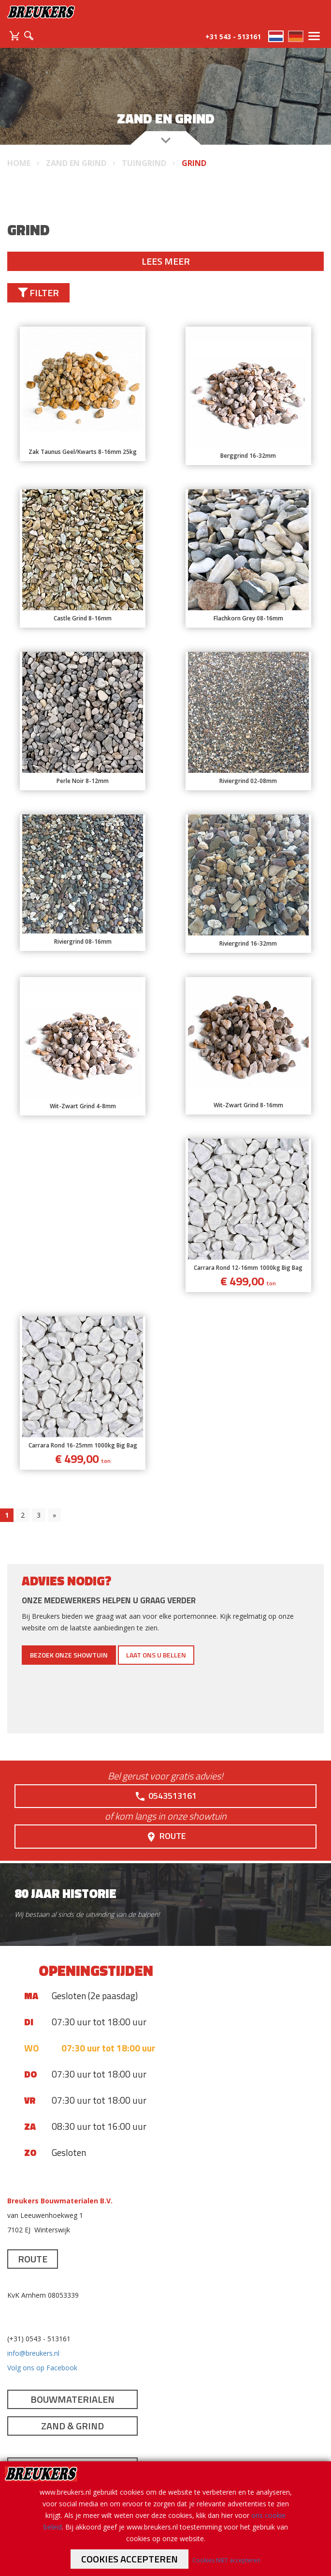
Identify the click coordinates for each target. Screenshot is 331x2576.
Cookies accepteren (129, 2558)
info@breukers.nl (33, 2353)
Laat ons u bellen (156, 1655)
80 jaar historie (65, 1893)
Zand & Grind (72, 2425)
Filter (38, 292)
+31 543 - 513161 (233, 36)
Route (165, 1836)
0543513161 (165, 1796)
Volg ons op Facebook (42, 2367)
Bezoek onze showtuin (69, 1655)
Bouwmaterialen (72, 2399)
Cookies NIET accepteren (226, 2560)
